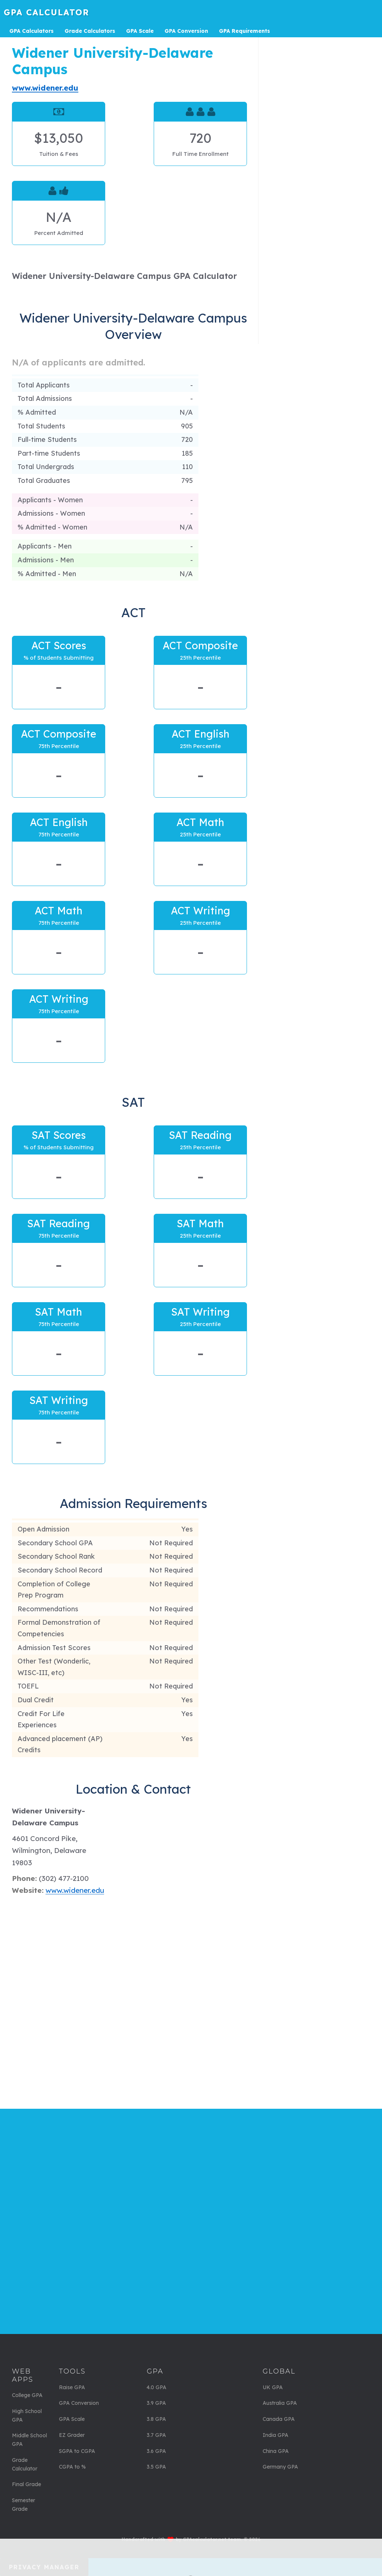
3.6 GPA (156, 2451)
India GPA (275, 2435)
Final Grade (26, 2484)
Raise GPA (72, 2387)
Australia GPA (280, 2403)
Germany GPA (280, 2466)
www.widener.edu (45, 87)
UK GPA (273, 2387)
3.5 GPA (156, 2466)
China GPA (276, 2451)
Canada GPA (279, 2419)
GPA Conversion (79, 2403)
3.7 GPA (156, 2435)
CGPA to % (72, 2466)
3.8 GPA (156, 2419)
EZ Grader (72, 2435)
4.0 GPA (156, 2387)
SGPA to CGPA (77, 2451)
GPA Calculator (46, 12)
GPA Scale (72, 2419)
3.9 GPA (156, 2403)
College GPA (27, 2395)
